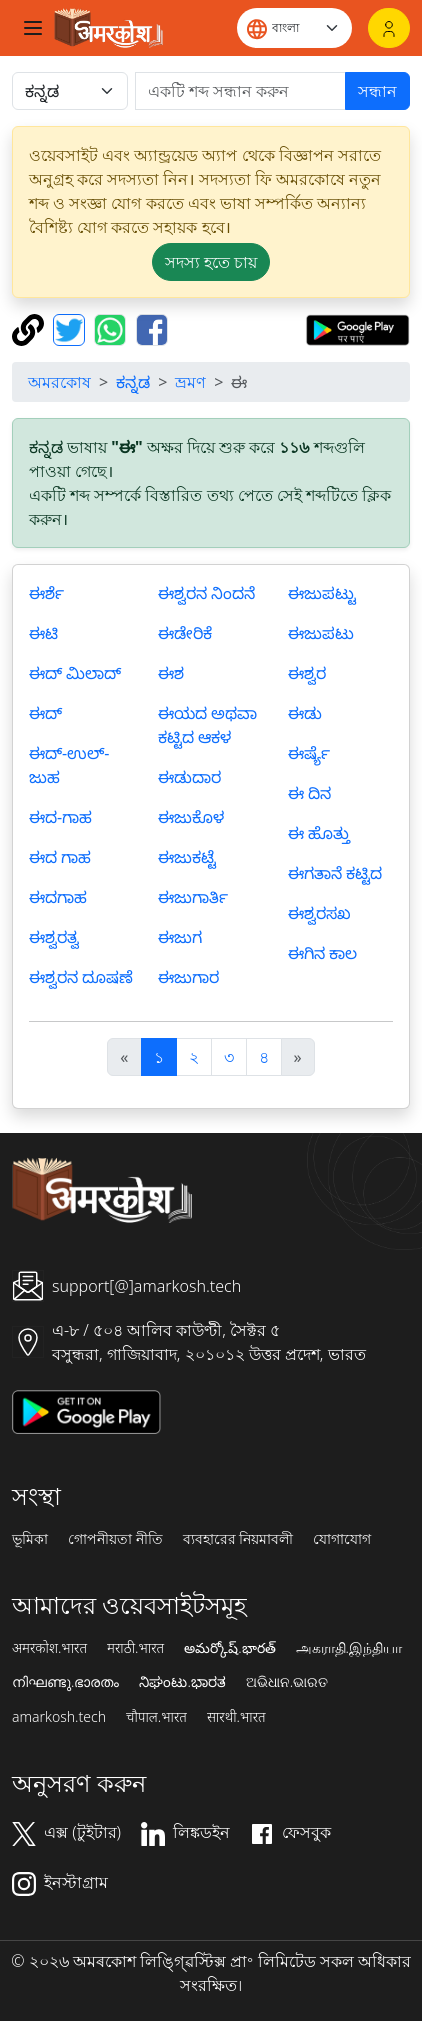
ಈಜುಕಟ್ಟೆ (187, 857)
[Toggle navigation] (33, 28)
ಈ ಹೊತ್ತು (319, 833)
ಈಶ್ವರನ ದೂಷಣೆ (81, 977)
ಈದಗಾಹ (58, 897)
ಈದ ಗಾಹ (60, 857)
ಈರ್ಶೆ (46, 593)
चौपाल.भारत (156, 1717)
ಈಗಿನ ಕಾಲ (322, 953)
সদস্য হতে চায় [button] (211, 262)
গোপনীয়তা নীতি (115, 1539)
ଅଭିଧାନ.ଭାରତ (287, 1682)
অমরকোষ (59, 382)
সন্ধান (377, 91)
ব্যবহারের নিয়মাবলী (238, 1539)
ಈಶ (171, 673)
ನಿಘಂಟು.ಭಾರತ (182, 1682)
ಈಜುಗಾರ (188, 977)
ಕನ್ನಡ (133, 382)
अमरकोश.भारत (49, 1648)
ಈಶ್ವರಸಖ (319, 913)
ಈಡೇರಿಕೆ (185, 633)
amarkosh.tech (59, 1717)
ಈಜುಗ (180, 937)
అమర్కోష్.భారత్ (229, 1648)
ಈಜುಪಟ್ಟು (322, 593)
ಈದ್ (45, 713)
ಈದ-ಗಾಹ (60, 817)
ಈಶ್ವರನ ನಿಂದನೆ (206, 593)
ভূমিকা (30, 1539)
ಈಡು (305, 713)
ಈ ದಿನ (309, 793)
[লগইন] (389, 28)
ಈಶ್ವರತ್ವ (54, 937)
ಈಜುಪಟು (321, 633)
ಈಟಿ (43, 633)
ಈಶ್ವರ (307, 673)
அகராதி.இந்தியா (349, 1648)
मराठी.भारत (135, 1648)
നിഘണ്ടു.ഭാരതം (65, 1682)
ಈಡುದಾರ (189, 777)
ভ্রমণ (190, 382)
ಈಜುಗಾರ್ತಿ (193, 897)
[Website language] (294, 28)
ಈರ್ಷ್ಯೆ (309, 753)
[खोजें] (240, 91)
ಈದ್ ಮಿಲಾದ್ (75, 673)
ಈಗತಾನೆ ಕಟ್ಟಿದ (335, 873)
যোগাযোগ (342, 1539)
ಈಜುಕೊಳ (191, 817)
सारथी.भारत (236, 1717)
